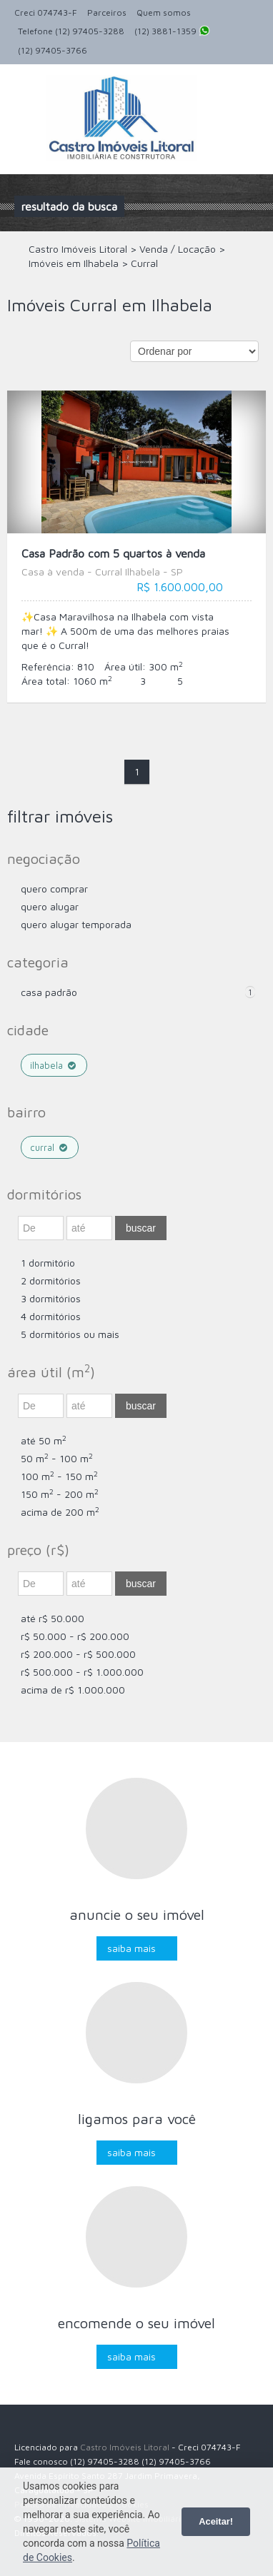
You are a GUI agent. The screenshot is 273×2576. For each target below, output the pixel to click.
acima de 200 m (60, 1512)
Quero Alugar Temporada (76, 924)
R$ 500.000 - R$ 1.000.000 (82, 1672)
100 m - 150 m (59, 1476)
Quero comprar (54, 888)
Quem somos (163, 12)
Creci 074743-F (45, 12)
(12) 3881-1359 (172, 32)
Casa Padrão (49, 992)
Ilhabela (54, 1065)
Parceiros (106, 12)
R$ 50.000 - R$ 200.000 (75, 1636)
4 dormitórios (51, 1316)
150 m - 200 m (60, 1494)
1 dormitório (48, 1263)
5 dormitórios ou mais (70, 1334)
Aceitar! (216, 2521)
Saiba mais (131, 1948)
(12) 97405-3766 (52, 50)
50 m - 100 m (57, 1458)
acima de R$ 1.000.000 (73, 1690)
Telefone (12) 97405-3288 (71, 31)
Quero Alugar (50, 906)
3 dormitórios (51, 1298)
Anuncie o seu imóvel (136, 1914)
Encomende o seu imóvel (136, 2323)
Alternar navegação (26, 98)
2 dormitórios (51, 1280)
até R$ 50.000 (52, 1618)
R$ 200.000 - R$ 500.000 (78, 1654)
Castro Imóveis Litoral (124, 2447)
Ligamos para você (137, 2118)
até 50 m (43, 1440)
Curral (49, 1147)
